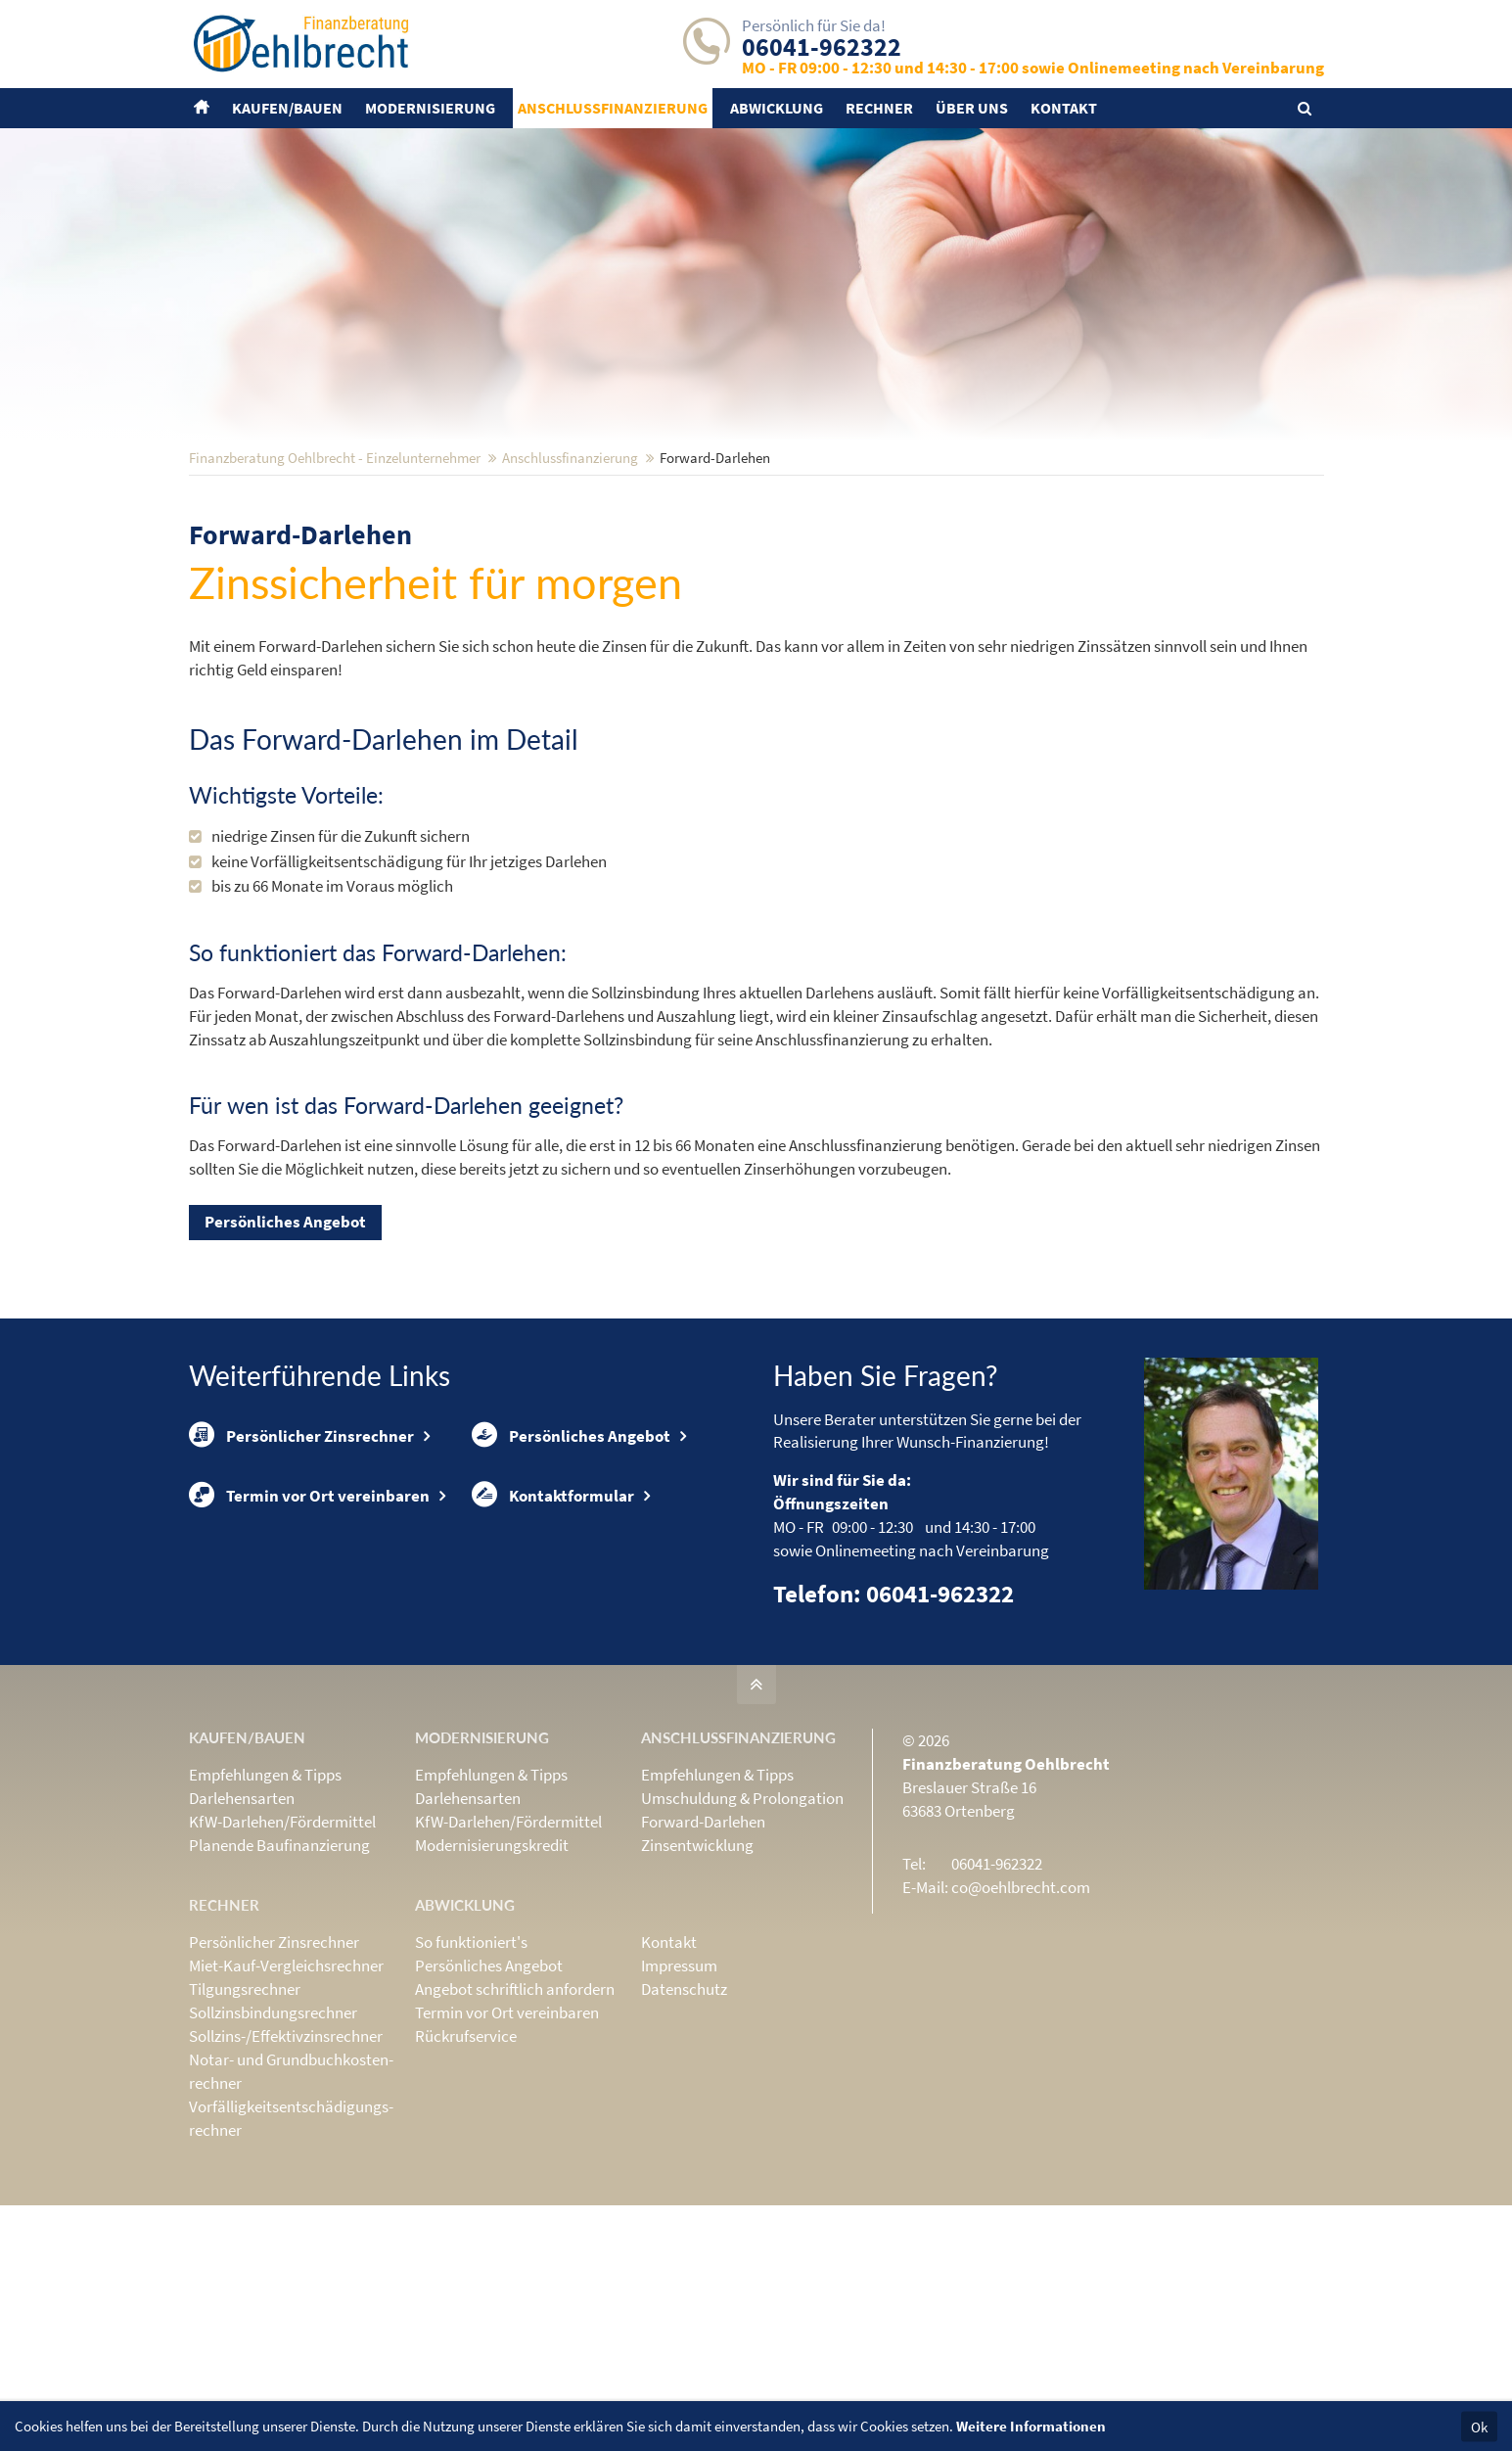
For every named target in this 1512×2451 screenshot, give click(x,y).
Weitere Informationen (1031, 2426)
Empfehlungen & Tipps (265, 1903)
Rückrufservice (466, 2164)
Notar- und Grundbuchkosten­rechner (291, 2199)
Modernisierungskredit (492, 1973)
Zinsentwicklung (697, 1973)
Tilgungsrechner (244, 2117)
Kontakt (669, 2070)
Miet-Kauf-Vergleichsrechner (286, 2093)
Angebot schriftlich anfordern (515, 2117)
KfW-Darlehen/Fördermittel (282, 1950)
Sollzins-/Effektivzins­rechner (286, 2164)
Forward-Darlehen (703, 1950)
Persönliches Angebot (285, 1350)
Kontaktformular (553, 1626)
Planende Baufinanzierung (279, 1973)
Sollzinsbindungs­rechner (273, 2140)
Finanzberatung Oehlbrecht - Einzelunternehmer (335, 586)
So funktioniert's (471, 2070)
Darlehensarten (242, 1926)
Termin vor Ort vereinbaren (309, 1626)
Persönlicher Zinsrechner (301, 1564)
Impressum (679, 2093)
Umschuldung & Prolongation (742, 1926)
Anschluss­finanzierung (570, 586)
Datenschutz (684, 2117)
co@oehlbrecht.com (1020, 2015)
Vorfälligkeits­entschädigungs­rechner (291, 2246)
